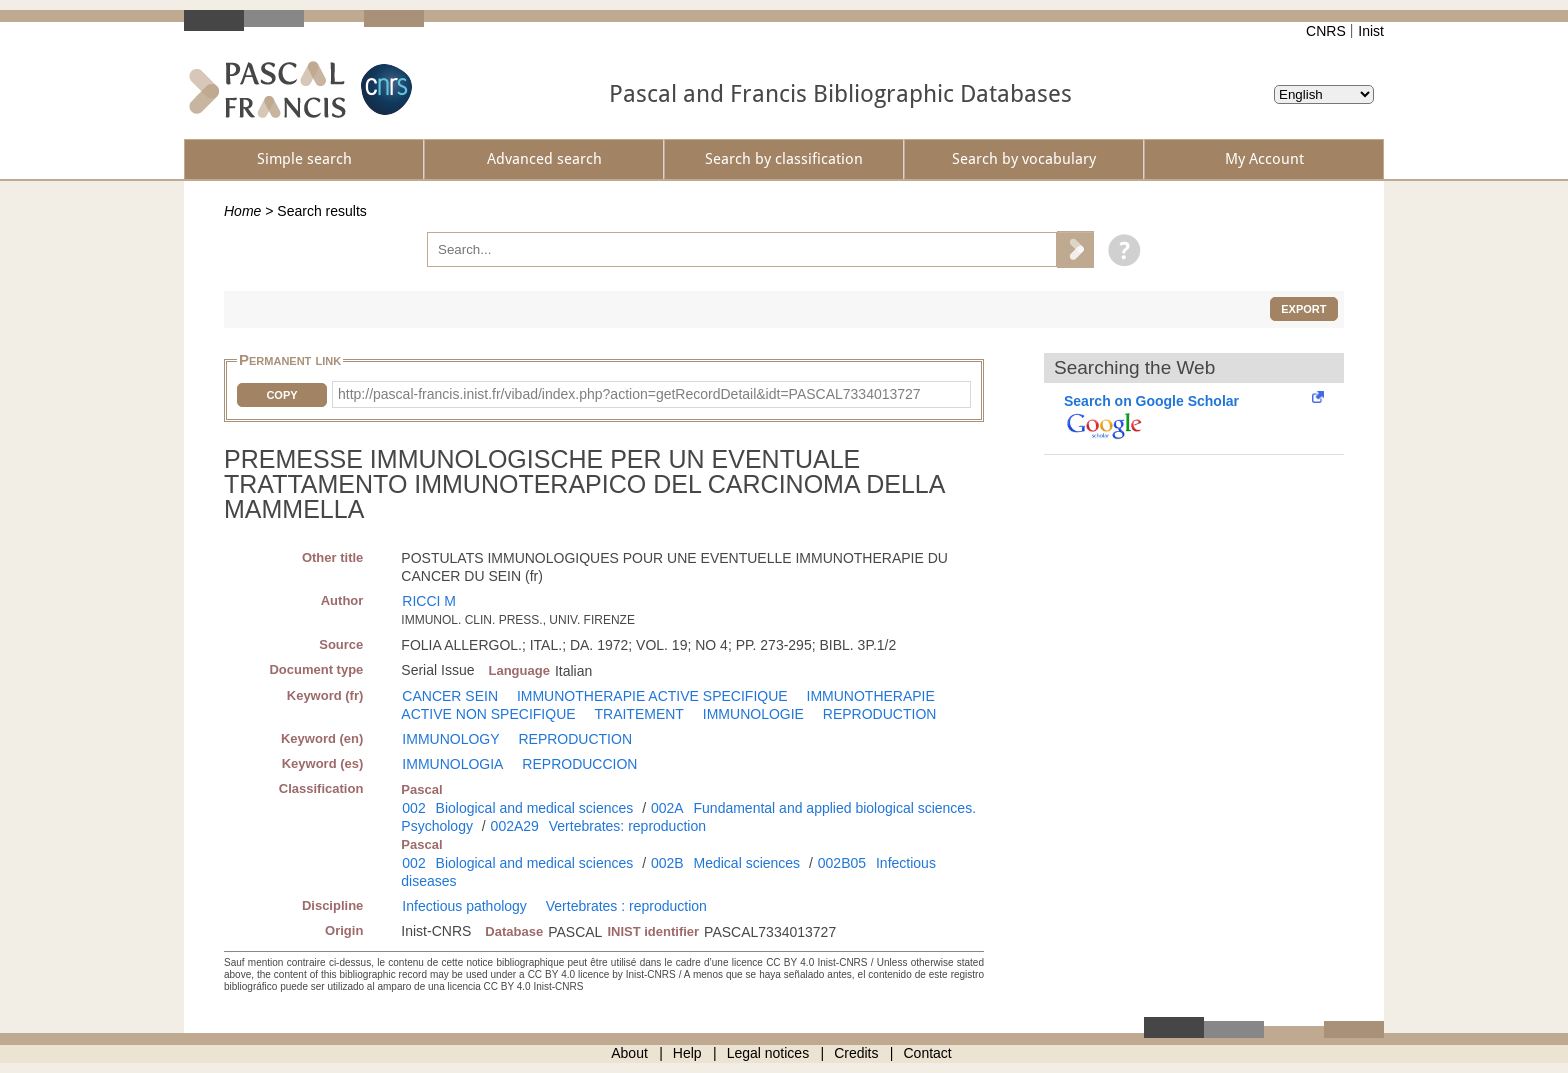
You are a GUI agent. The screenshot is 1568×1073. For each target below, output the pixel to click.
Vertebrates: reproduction (627, 826)
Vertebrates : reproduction (626, 906)
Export (1303, 309)
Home (242, 211)
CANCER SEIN (450, 696)
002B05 (842, 863)
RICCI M (429, 601)
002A (667, 808)
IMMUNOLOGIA (452, 764)
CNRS (1326, 31)
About (629, 1053)
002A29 (515, 826)
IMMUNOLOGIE (753, 714)
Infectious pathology (464, 906)
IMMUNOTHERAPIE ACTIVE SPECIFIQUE (652, 696)
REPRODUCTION (880, 714)
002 (413, 808)
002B (667, 863)
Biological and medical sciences (535, 808)
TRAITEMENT (638, 714)
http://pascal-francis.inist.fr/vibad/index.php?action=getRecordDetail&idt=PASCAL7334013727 (629, 394)
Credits (856, 1053)
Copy (281, 395)
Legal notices (768, 1053)
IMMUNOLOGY (450, 739)
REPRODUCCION (579, 764)
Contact (928, 1053)
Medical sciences (747, 863)
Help (687, 1053)
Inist (1371, 31)
